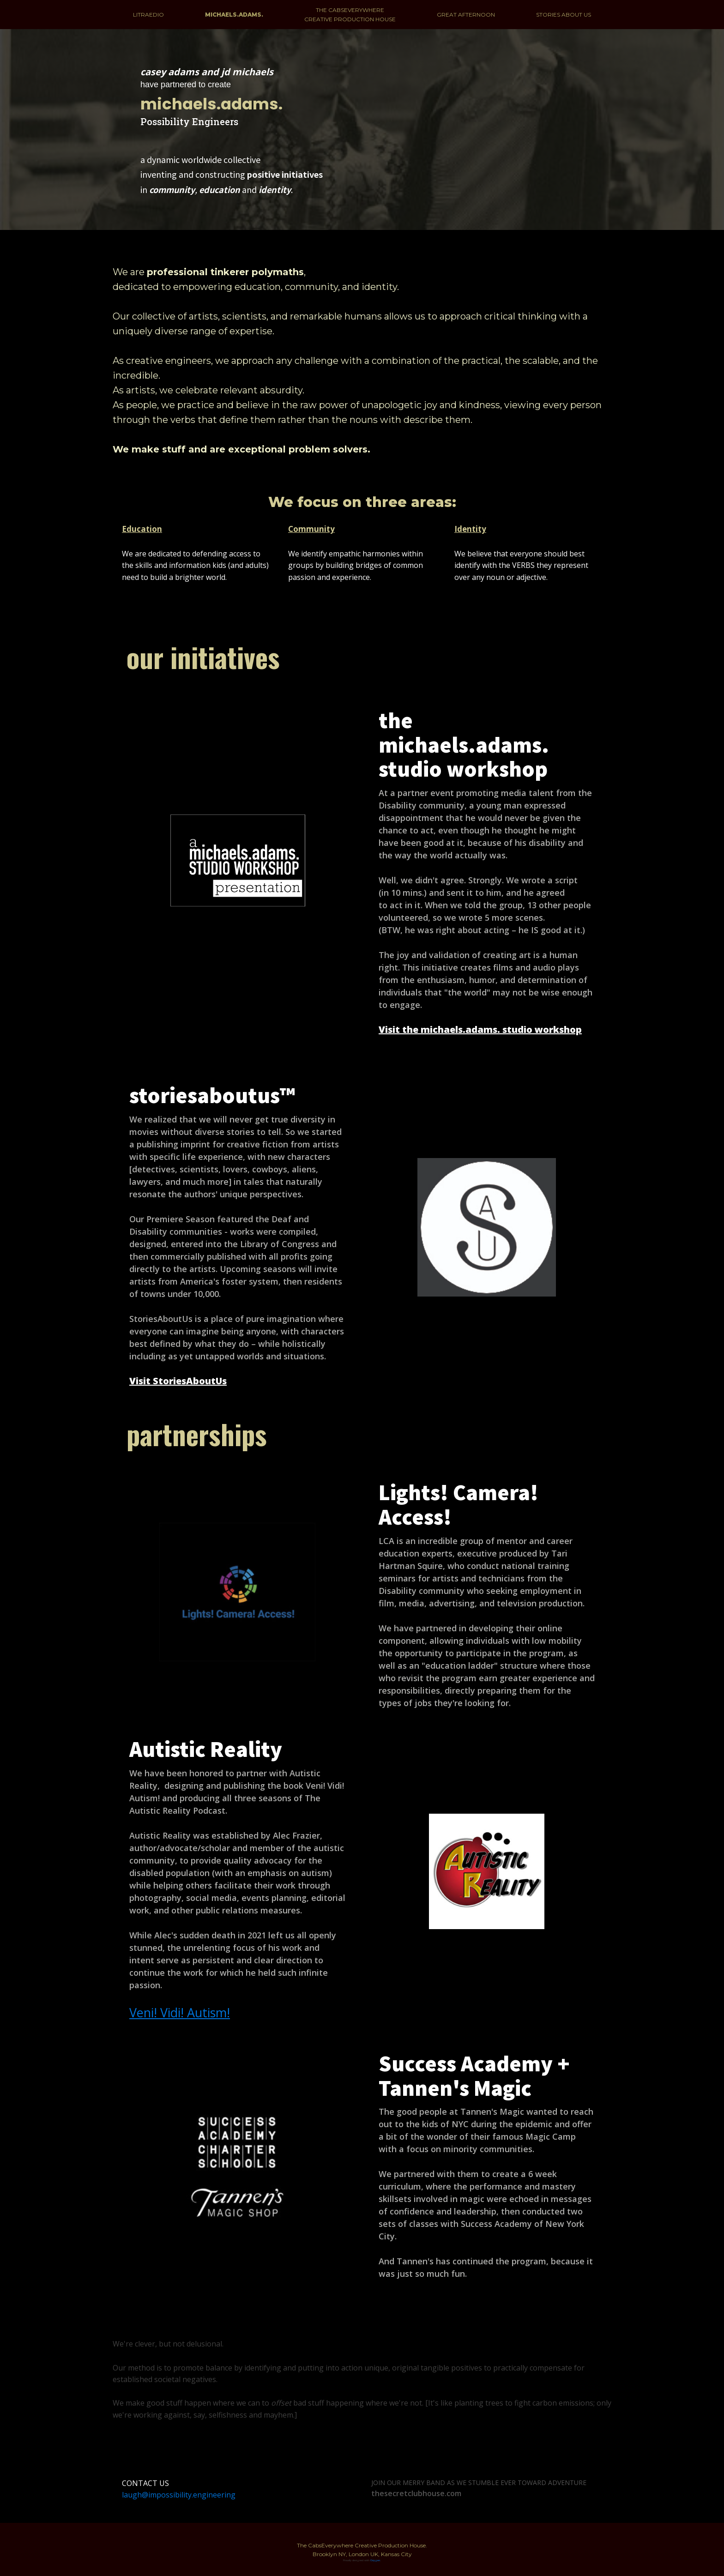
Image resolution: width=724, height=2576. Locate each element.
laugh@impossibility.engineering (178, 2495)
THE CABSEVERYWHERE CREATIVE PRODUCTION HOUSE (350, 14)
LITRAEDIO (148, 14)
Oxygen (375, 2560)
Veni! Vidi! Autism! (179, 2012)
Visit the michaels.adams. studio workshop (480, 1029)
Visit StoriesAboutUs (178, 1381)
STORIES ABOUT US (563, 14)
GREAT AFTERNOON (466, 14)
